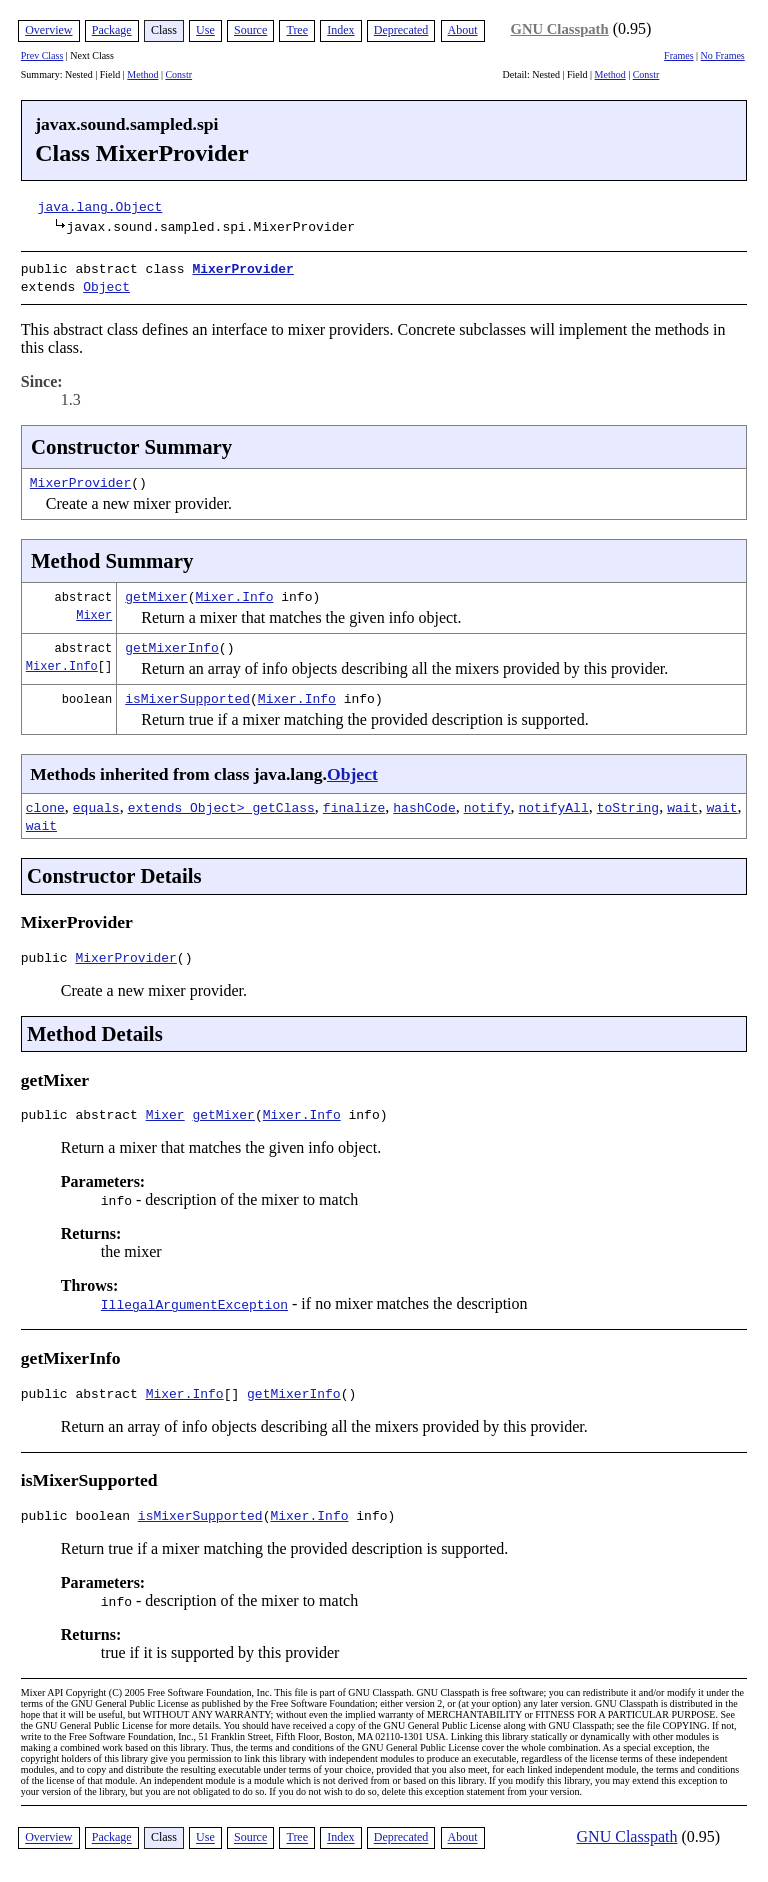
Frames (678, 55)
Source (250, 30)
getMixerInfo (172, 643)
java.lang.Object (100, 206)
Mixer (94, 610)
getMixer (156, 592)
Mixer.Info (234, 592)
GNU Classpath (560, 29)
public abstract (83, 1116)
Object (106, 284)
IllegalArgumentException (194, 1306)
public (48, 956)
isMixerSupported (187, 694)
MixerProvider (242, 268)
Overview (48, 30)
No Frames (723, 55)
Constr (178, 74)
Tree (297, 30)
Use (205, 30)
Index (340, 30)
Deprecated (401, 30)
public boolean (79, 1523)
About (463, 30)
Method (142, 74)
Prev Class (42, 55)
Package (112, 30)
